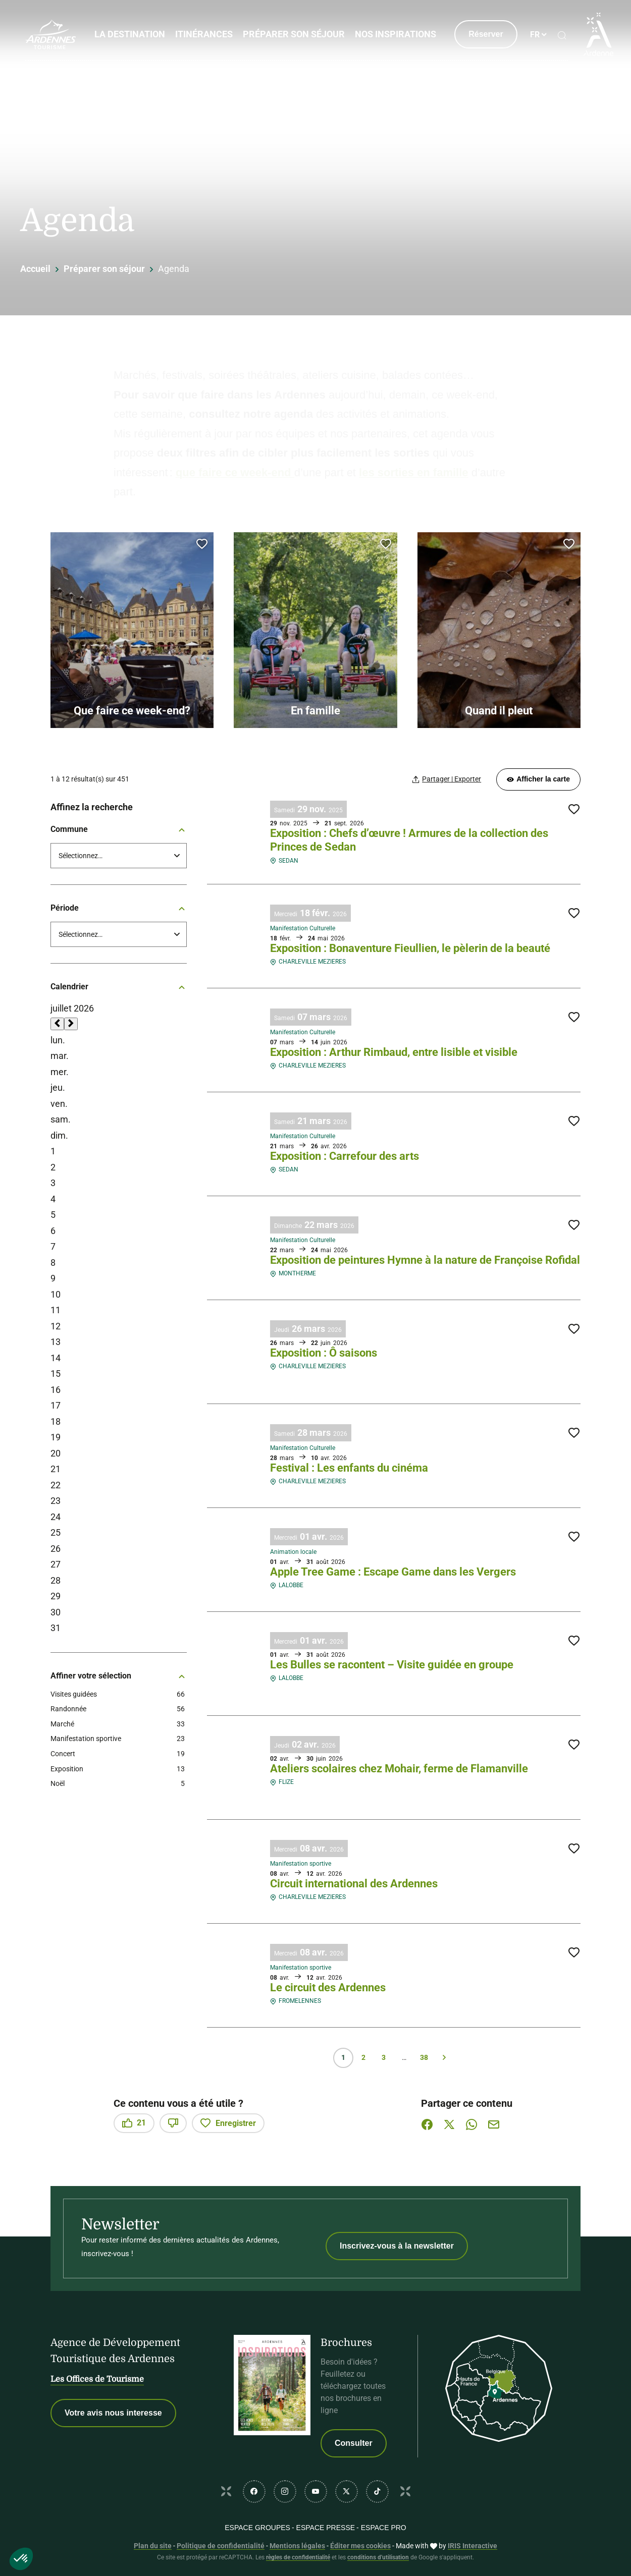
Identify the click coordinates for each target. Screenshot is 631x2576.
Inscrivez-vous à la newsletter (397, 2246)
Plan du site (153, 2546)
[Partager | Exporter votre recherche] (446, 779)
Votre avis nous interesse (113, 2413)
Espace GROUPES (257, 2528)
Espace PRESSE (325, 2528)
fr (534, 34)
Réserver (484, 34)
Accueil (35, 268)
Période (118, 908)
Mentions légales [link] (297, 2546)
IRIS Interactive (472, 2546)
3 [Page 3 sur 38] (384, 2057)
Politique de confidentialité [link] (221, 2546)
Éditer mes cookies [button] (360, 2546)
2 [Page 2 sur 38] (363, 2057)
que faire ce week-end (235, 472)
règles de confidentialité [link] (298, 2557)
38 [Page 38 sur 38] (424, 2057)
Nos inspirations (395, 34)
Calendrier (118, 986)
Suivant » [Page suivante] (444, 2058)
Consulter (354, 2443)
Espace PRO (383, 2528)
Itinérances (203, 34)
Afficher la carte (538, 779)
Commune (118, 829)
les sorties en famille (413, 472)
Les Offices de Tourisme (97, 2379)
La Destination (129, 34)
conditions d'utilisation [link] (378, 2557)
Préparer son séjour (293, 34)
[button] (21, 2559)
